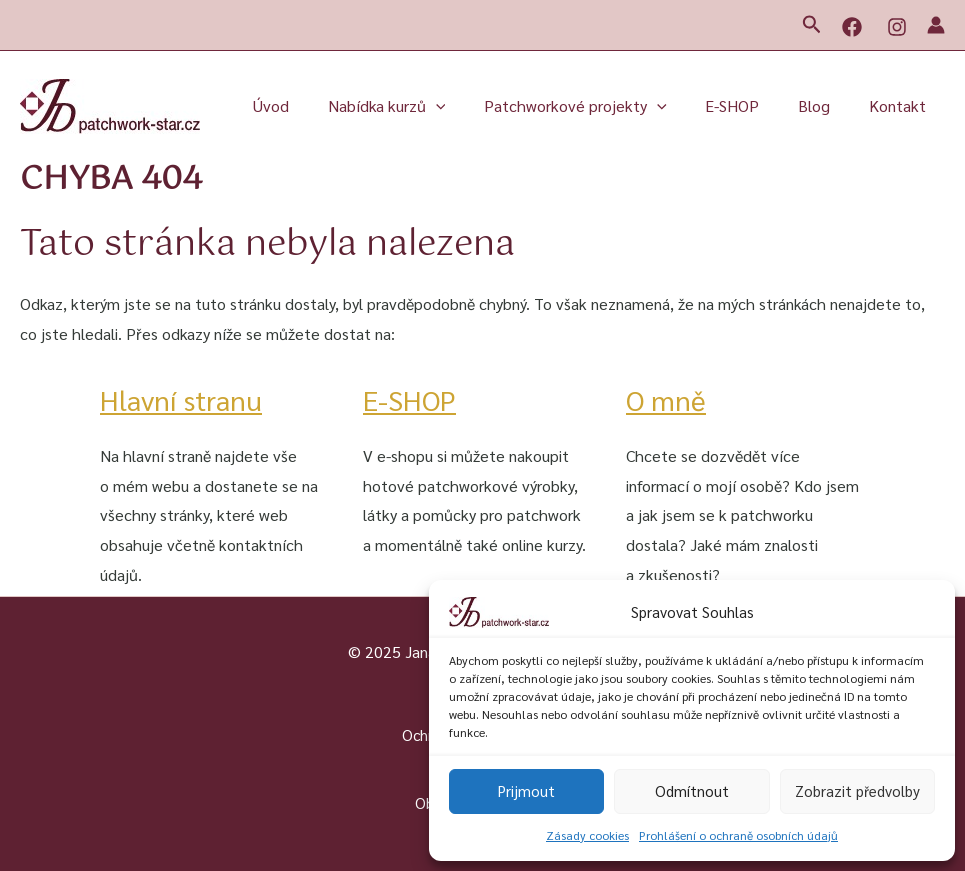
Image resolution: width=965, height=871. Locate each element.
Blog (824, 105)
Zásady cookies (587, 835)
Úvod (308, 105)
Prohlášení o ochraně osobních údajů (738, 835)
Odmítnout (692, 790)
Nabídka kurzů (417, 106)
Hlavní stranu (187, 398)
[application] (466, 106)
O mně (668, 398)
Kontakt (900, 105)
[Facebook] (852, 27)
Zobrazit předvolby (857, 790)
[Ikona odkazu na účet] (936, 25)
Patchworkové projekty (598, 106)
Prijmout (526, 790)
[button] (812, 25)
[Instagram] (897, 27)
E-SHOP (749, 105)
